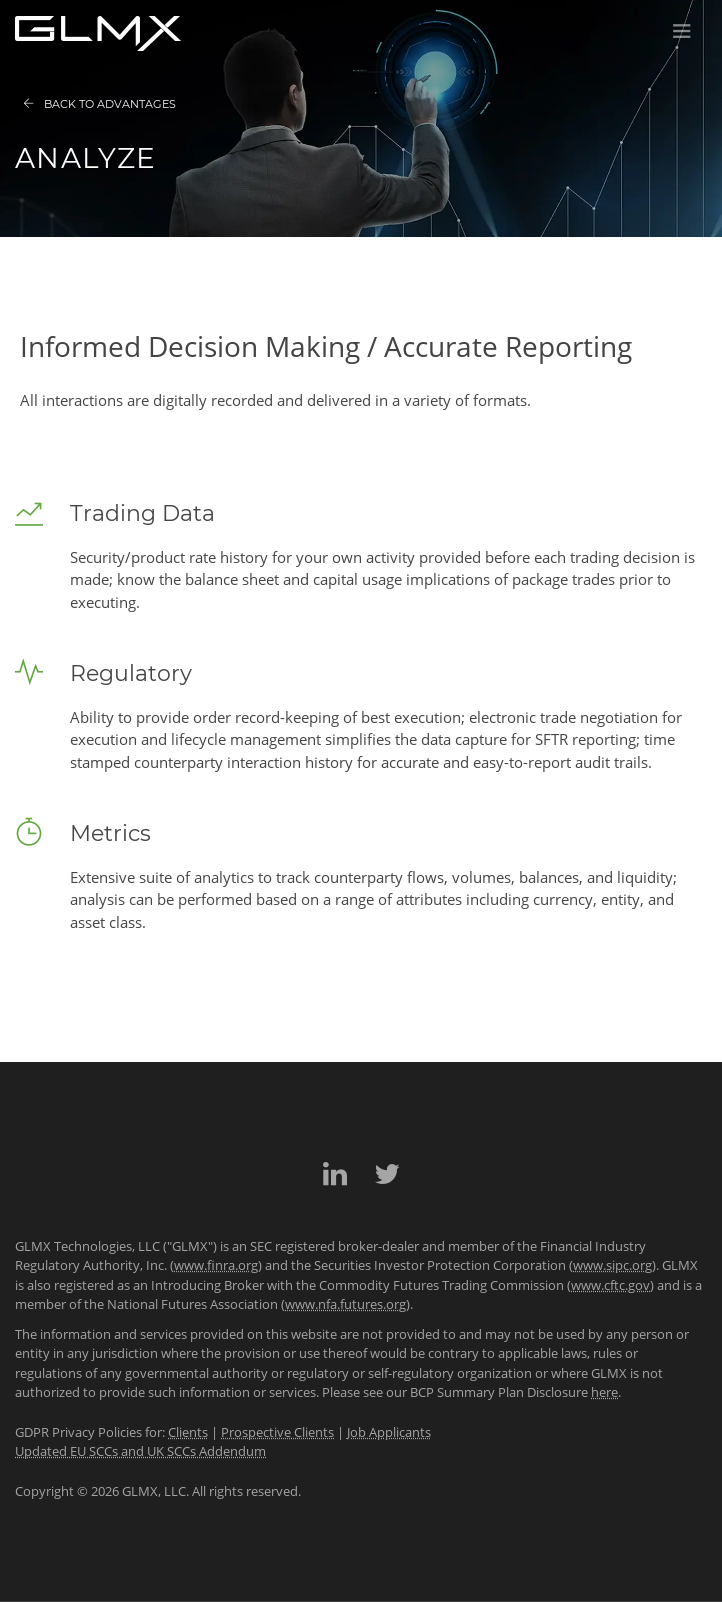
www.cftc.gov (610, 1285)
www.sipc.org (612, 1265)
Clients (188, 1432)
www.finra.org (216, 1265)
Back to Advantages (99, 104)
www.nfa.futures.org (345, 1304)
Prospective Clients (277, 1432)
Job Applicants (389, 1432)
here (604, 1392)
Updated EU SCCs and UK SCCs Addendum (140, 1451)
